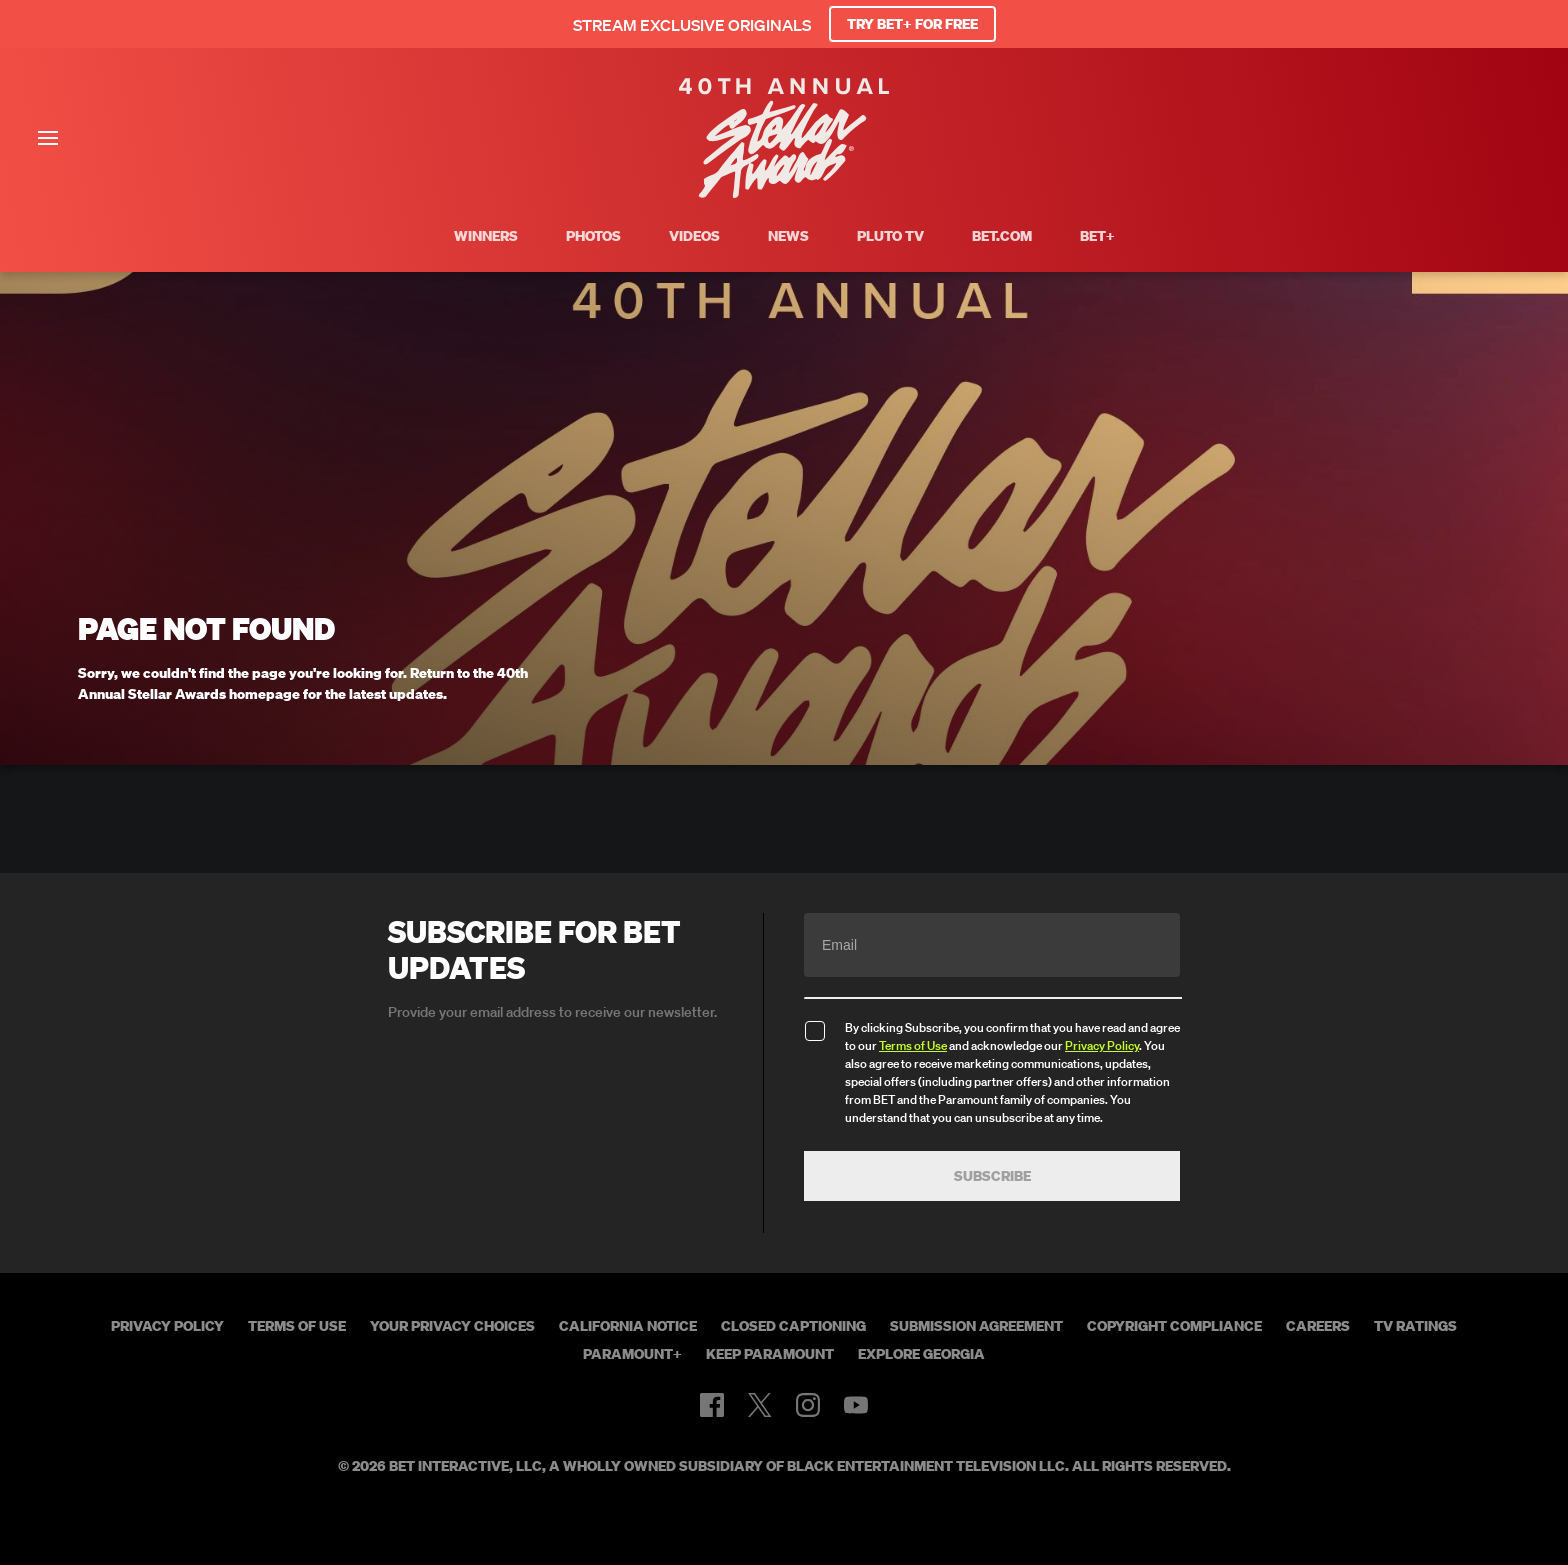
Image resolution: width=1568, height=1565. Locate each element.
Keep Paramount (770, 1354)
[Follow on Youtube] (856, 1405)
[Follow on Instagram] (808, 1405)
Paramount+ (632, 1354)
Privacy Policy (1102, 1045)
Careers (1318, 1326)
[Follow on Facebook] (712, 1405)
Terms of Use (913, 1045)
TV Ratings (1415, 1326)
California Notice (628, 1326)
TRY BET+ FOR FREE (912, 24)
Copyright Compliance (1174, 1326)
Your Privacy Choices (452, 1326)
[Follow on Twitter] (759, 1405)
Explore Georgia (921, 1354)
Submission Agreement (976, 1326)
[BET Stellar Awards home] (784, 192)
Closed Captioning (793, 1326)
